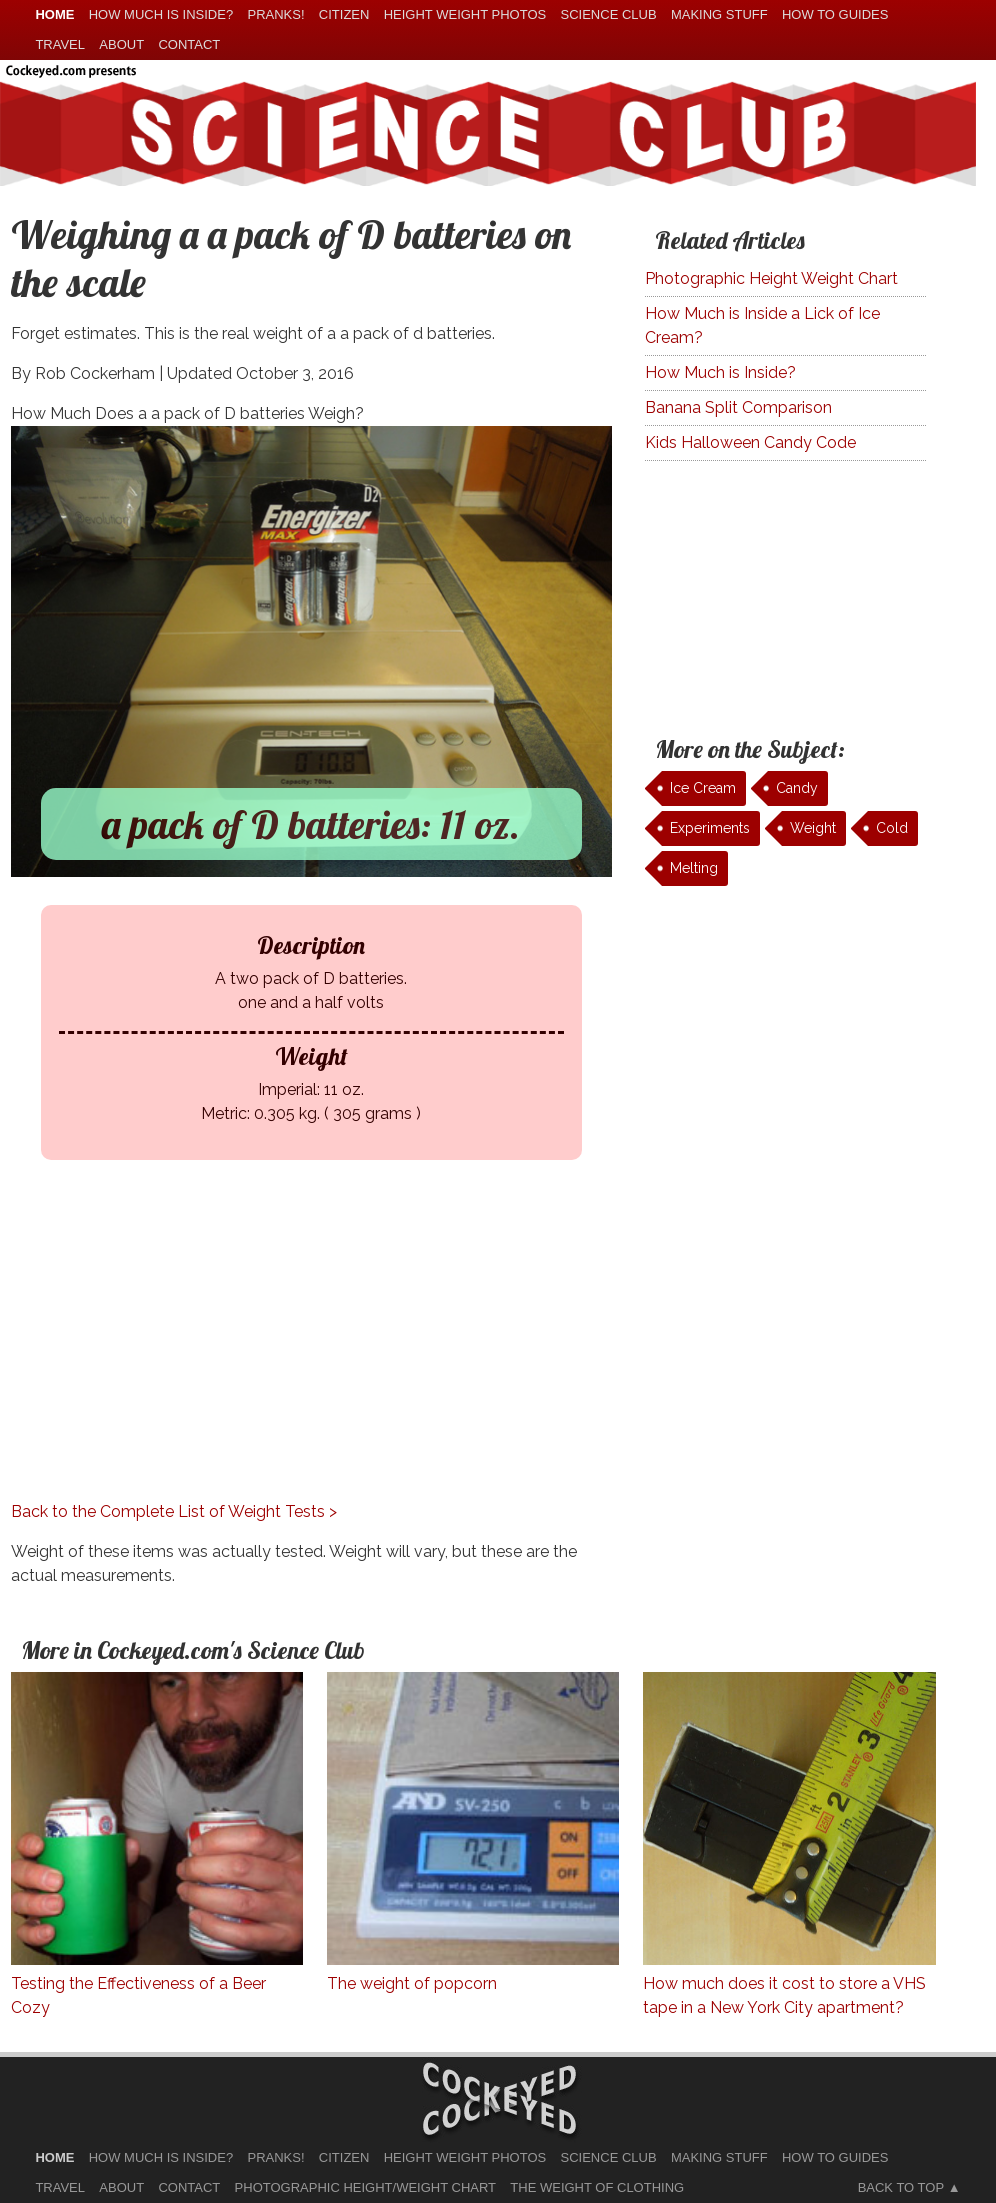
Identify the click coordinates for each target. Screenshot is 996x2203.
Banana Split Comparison (738, 407)
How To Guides (835, 14)
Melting (694, 868)
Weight (813, 828)
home (54, 14)
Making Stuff (719, 14)
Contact (189, 44)
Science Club (609, 14)
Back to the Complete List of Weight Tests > (174, 1511)
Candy (797, 788)
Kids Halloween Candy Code (750, 442)
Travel (60, 44)
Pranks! (275, 14)
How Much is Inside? (720, 372)
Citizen (344, 14)
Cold (892, 828)
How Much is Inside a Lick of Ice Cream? (762, 325)
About (121, 44)
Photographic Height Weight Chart (771, 278)
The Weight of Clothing (597, 2187)
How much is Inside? (161, 14)
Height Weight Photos (465, 14)
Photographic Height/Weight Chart (365, 2187)
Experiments (710, 828)
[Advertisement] (312, 1360)
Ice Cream (703, 788)
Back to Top (901, 2187)
